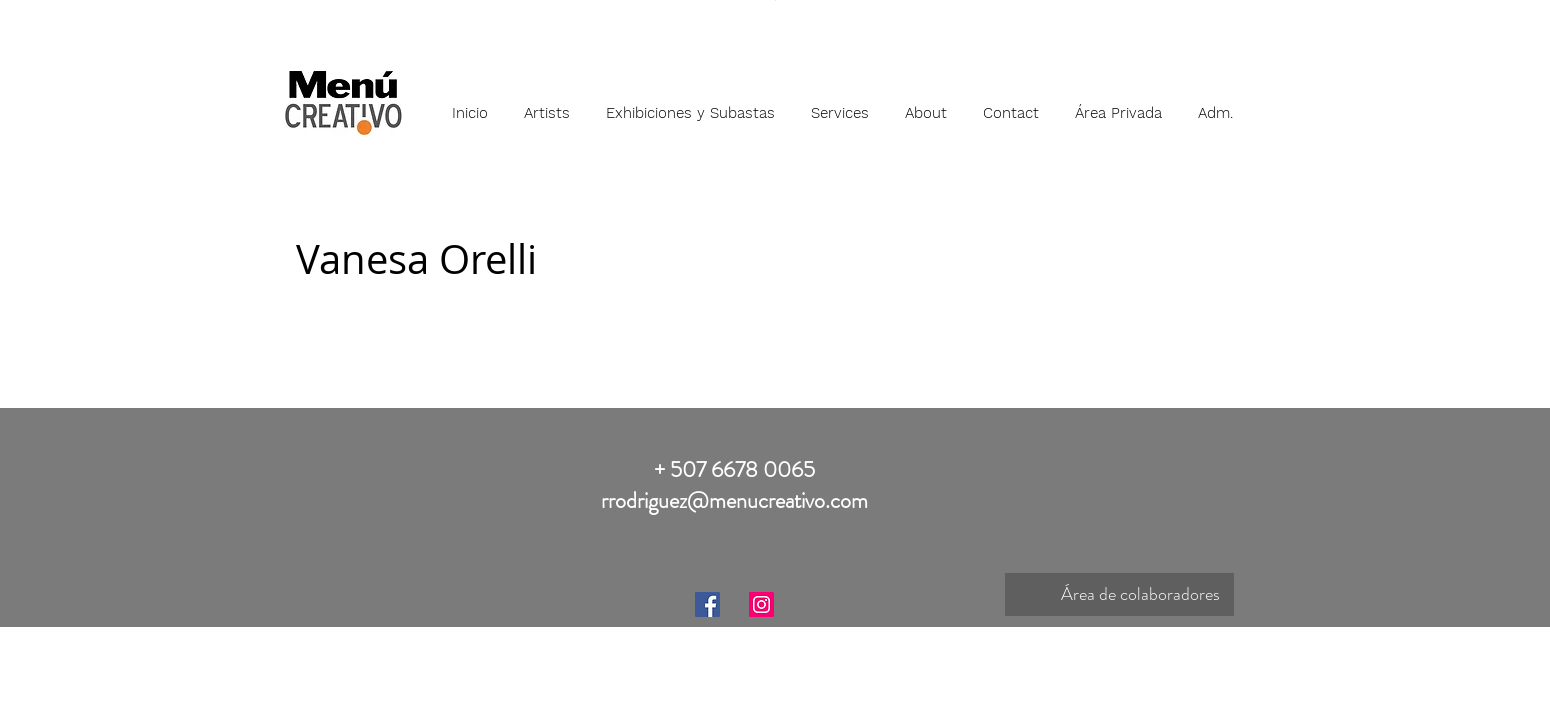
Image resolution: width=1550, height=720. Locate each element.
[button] (547, 104)
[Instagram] (761, 604)
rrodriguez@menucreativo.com (734, 500)
